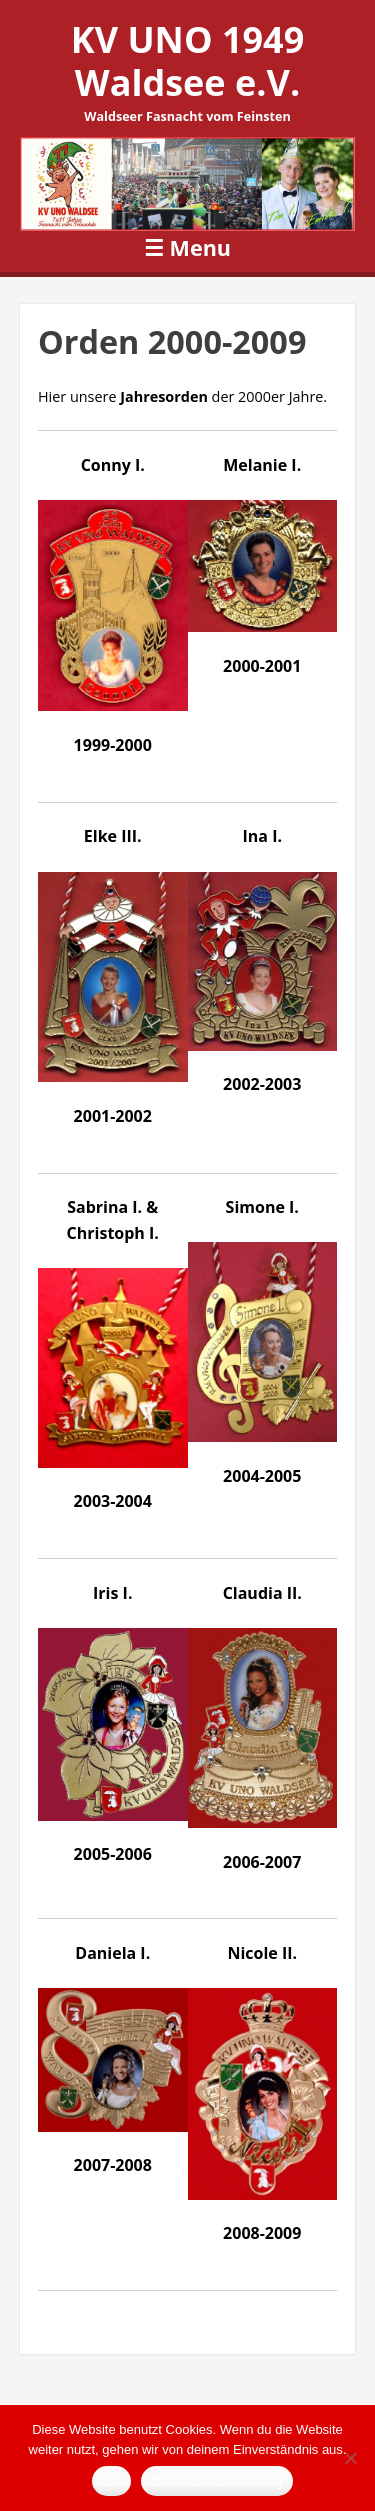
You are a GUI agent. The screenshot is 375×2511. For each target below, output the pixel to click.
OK (111, 2481)
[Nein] (350, 2458)
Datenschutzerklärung (216, 2481)
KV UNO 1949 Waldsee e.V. (187, 61)
